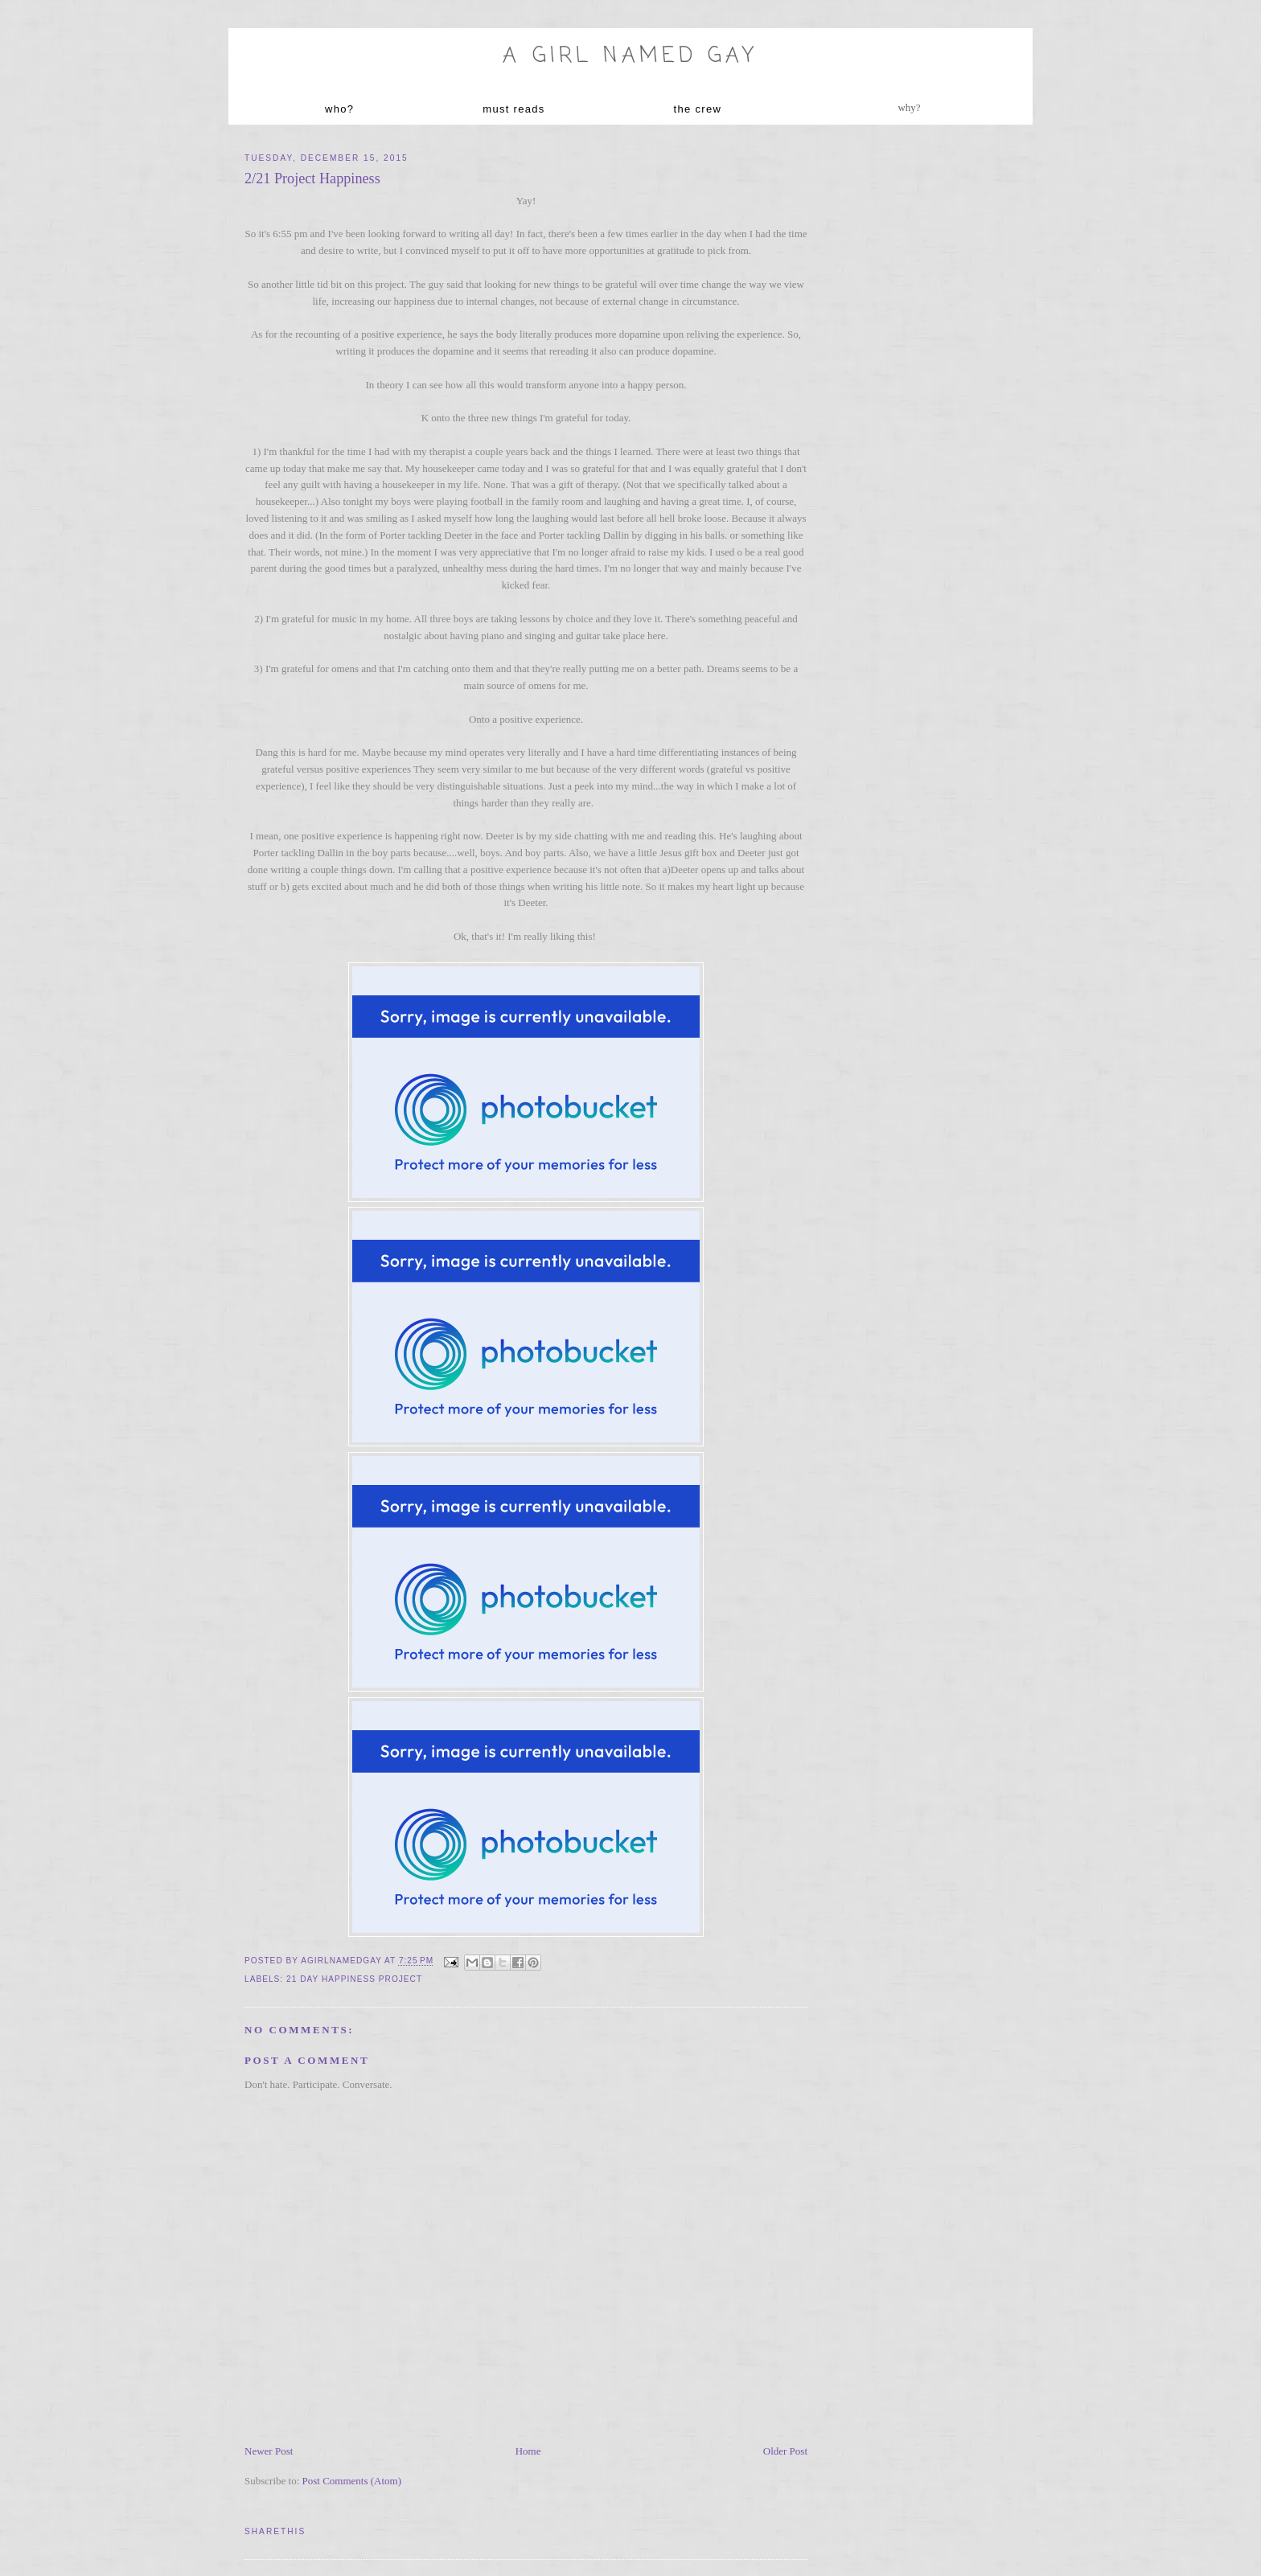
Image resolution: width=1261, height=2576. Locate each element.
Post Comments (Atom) (352, 2481)
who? (339, 109)
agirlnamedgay (342, 1961)
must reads (513, 109)
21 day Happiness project (354, 1979)
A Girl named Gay (630, 56)
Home (528, 2451)
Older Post (785, 2451)
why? (908, 107)
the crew (698, 109)
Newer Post (268, 2451)
